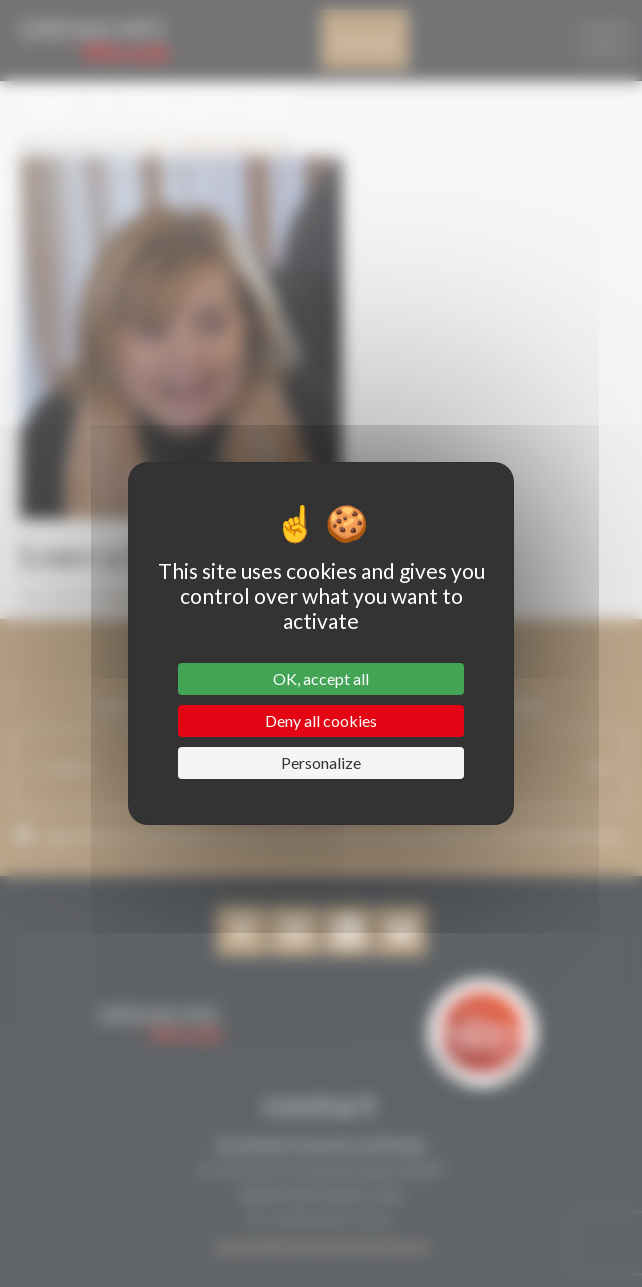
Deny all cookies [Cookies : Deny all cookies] (321, 720)
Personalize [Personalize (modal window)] (321, 762)
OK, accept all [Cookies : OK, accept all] (321, 678)
